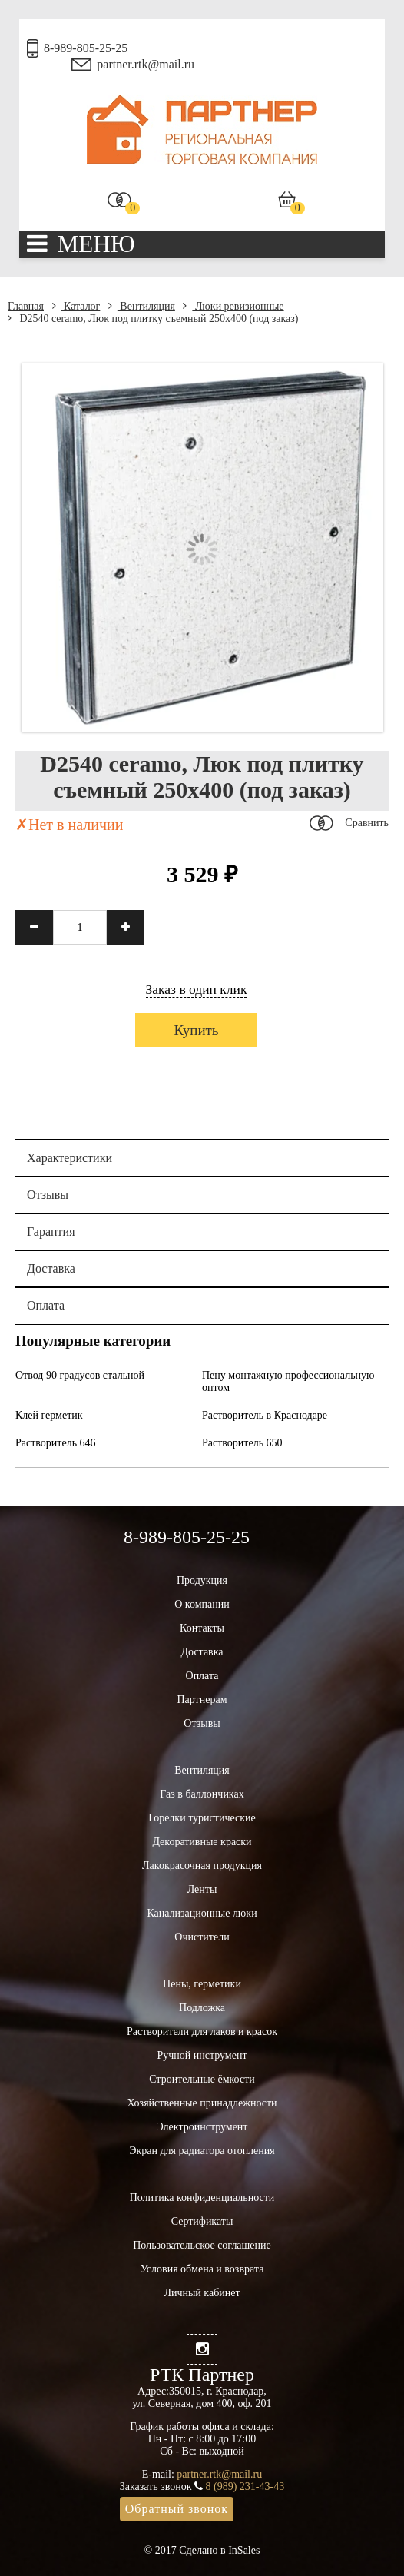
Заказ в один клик (196, 989)
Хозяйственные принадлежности (202, 2103)
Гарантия (51, 1231)
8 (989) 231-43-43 (245, 2486)
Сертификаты (202, 2221)
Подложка (202, 2007)
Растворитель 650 (242, 1443)
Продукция (202, 1580)
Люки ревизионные (233, 306)
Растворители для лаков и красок (202, 2031)
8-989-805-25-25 (85, 48)
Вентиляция (141, 306)
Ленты (202, 1889)
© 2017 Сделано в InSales (202, 2550)
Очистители (201, 1937)
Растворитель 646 (55, 1443)
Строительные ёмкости (202, 2079)
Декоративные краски (201, 1841)
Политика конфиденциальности (202, 2197)
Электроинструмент (202, 2127)
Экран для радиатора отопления (202, 2150)
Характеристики (69, 1157)
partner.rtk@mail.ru (145, 64)
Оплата (46, 1305)
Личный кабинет (202, 2293)
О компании (201, 1604)
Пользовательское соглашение (202, 2245)
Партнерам (202, 1699)
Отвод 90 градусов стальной (79, 1375)
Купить (196, 1030)
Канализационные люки (202, 1913)
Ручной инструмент (202, 2055)
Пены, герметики (202, 1984)
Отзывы (47, 1194)
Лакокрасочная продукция (202, 1865)
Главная (26, 306)
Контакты (202, 1628)
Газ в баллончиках (201, 1794)
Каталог (76, 306)
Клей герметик (49, 1415)
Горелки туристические (201, 1818)
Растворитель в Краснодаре (264, 1415)
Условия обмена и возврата (202, 2269)
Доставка (51, 1268)
